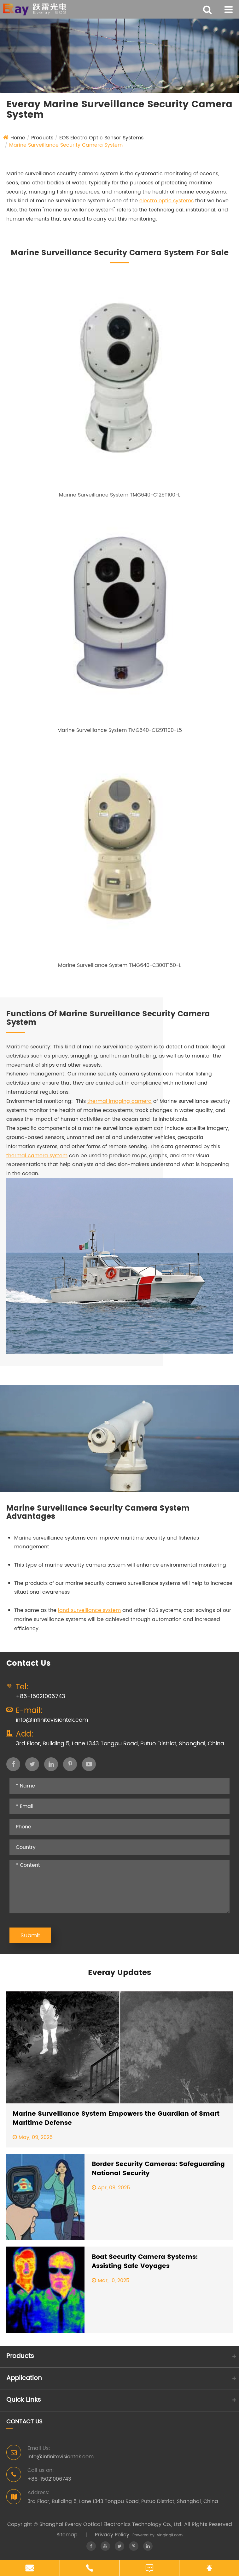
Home (17, 138)
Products (42, 138)
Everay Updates (119, 1973)
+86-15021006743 (40, 1696)
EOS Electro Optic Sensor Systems (101, 138)
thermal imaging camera (119, 1101)
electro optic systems (166, 201)
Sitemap (67, 2535)
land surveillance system (89, 1610)
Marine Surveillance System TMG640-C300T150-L (119, 965)
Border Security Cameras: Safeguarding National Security (158, 2169)
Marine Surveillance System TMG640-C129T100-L (119, 495)
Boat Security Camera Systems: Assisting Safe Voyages (145, 2262)
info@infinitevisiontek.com (52, 1720)
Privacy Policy (112, 2535)
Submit (30, 1935)
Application (24, 2378)
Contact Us (24, 2422)
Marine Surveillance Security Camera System (66, 145)
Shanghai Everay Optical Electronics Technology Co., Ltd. (111, 2524)
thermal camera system (36, 1156)
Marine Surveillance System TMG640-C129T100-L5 (119, 730)
